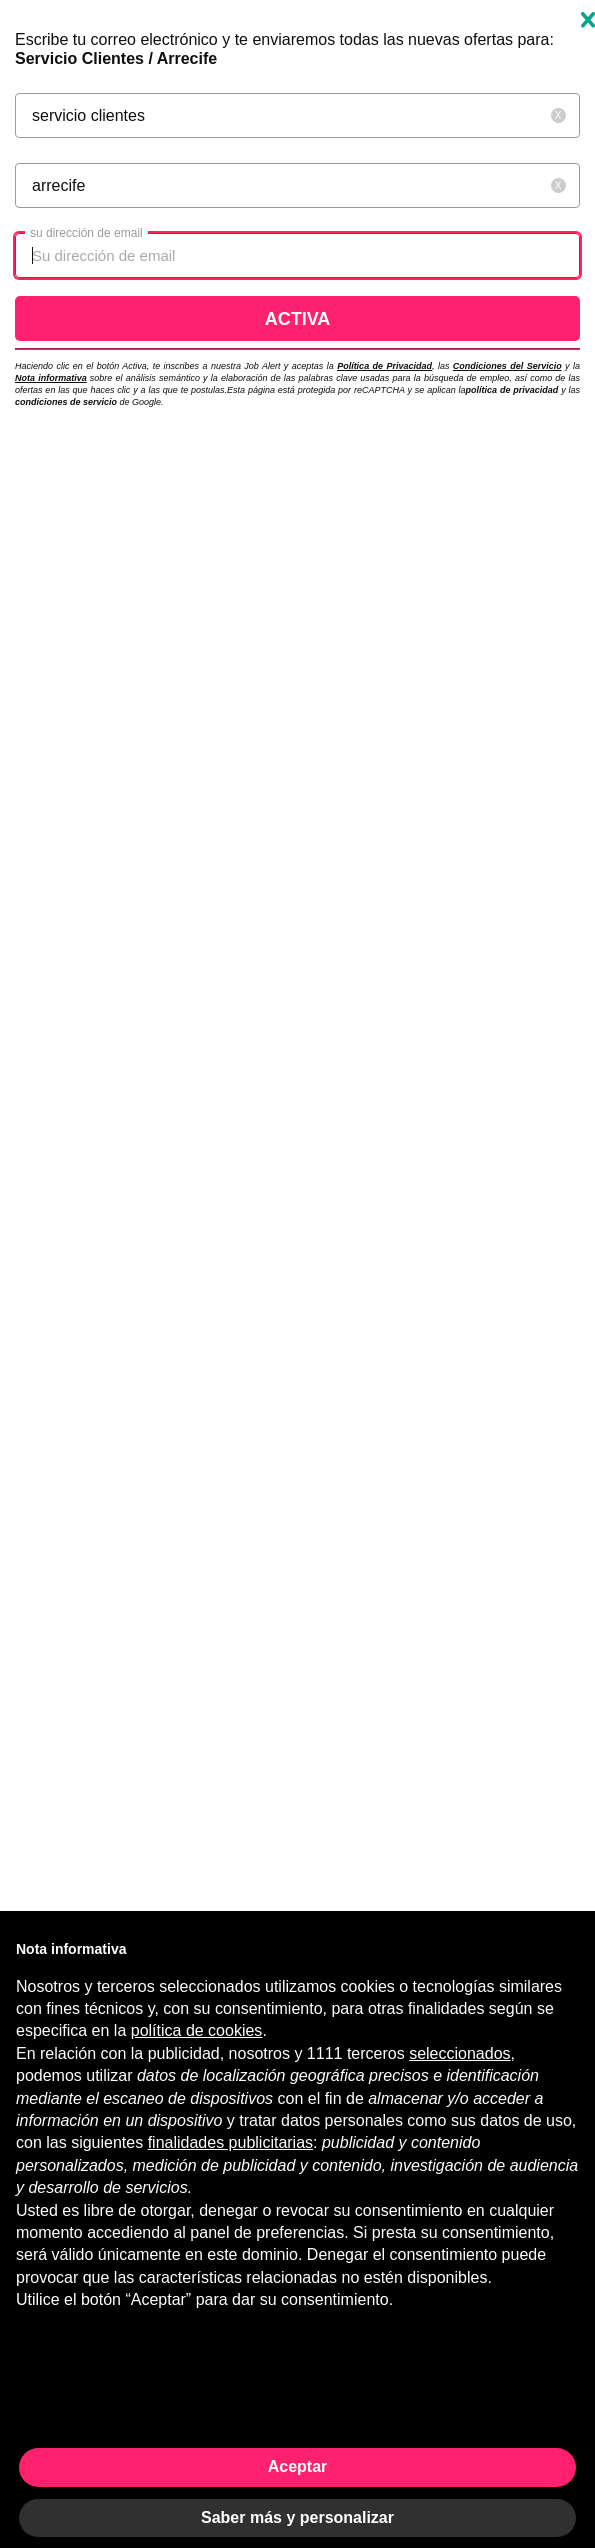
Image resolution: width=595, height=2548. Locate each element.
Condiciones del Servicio (507, 366)
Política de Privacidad (384, 366)
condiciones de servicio (67, 402)
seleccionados (459, 2053)
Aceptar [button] (298, 2466)
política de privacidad (512, 390)
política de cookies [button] (197, 2030)
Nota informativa (51, 378)
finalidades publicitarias (230, 2142)
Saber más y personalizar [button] (297, 2517)
